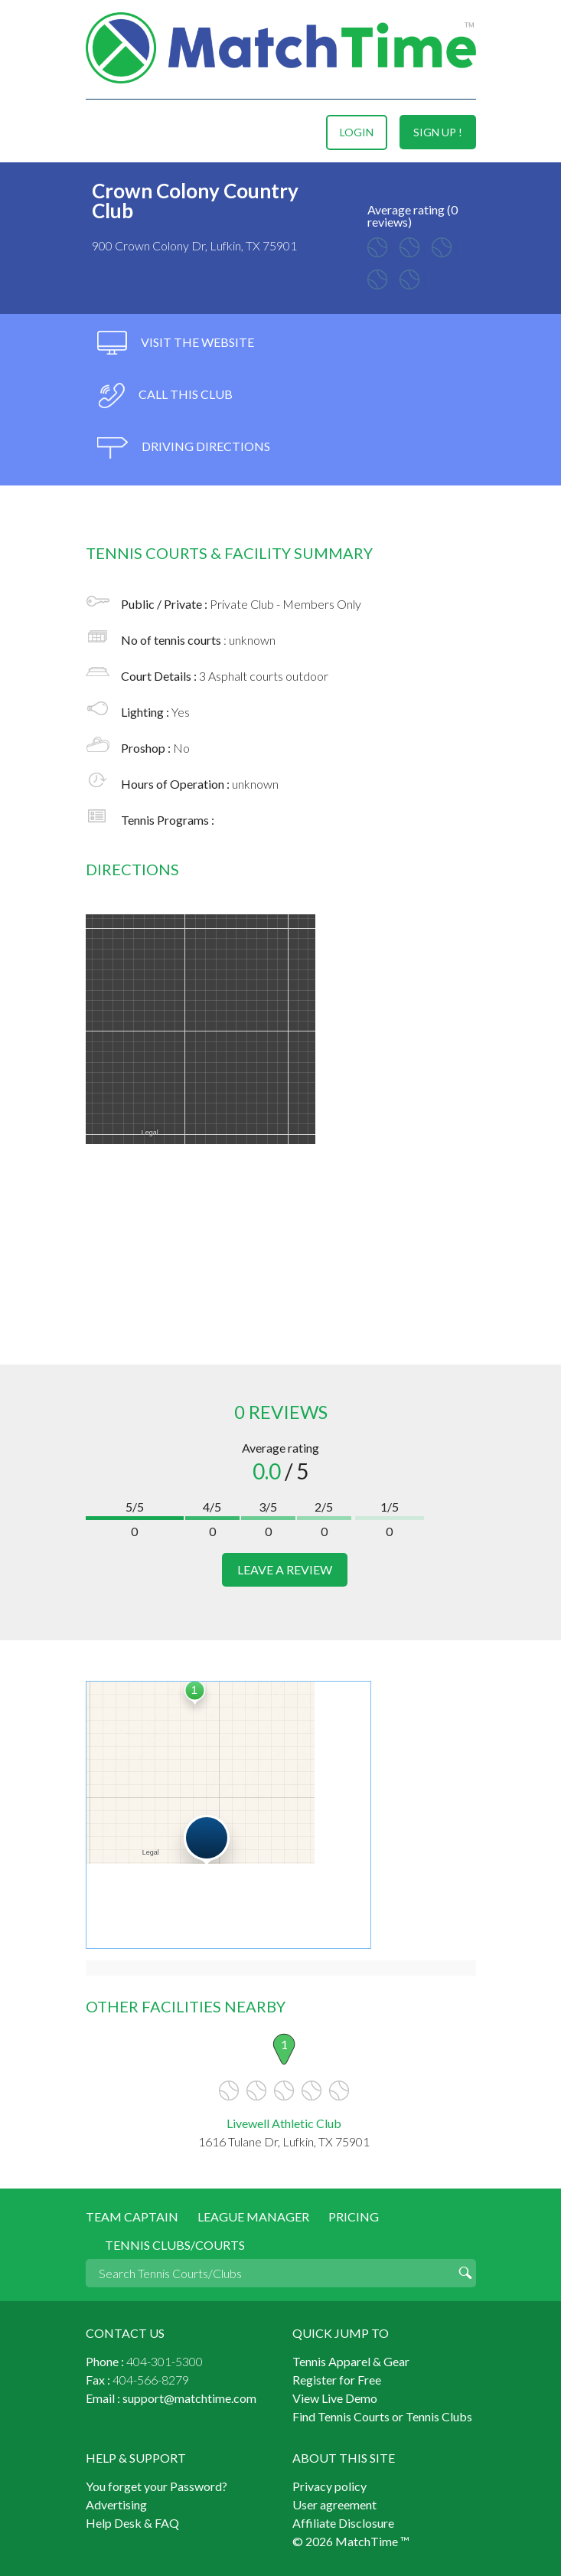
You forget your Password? (156, 2486)
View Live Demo (334, 2398)
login (356, 132)
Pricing (353, 2216)
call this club (165, 395)
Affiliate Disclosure (343, 2523)
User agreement (334, 2504)
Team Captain (132, 2216)
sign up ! (437, 132)
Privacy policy (329, 2486)
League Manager (253, 2216)
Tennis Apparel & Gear (350, 2361)
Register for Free (336, 2379)
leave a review (284, 1569)
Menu (99, 132)
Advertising (116, 2504)
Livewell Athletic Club (284, 2123)
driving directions (183, 447)
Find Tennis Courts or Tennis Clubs (382, 2416)
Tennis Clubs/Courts (175, 2245)
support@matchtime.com (189, 2398)
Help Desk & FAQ (132, 2523)
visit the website (175, 343)
